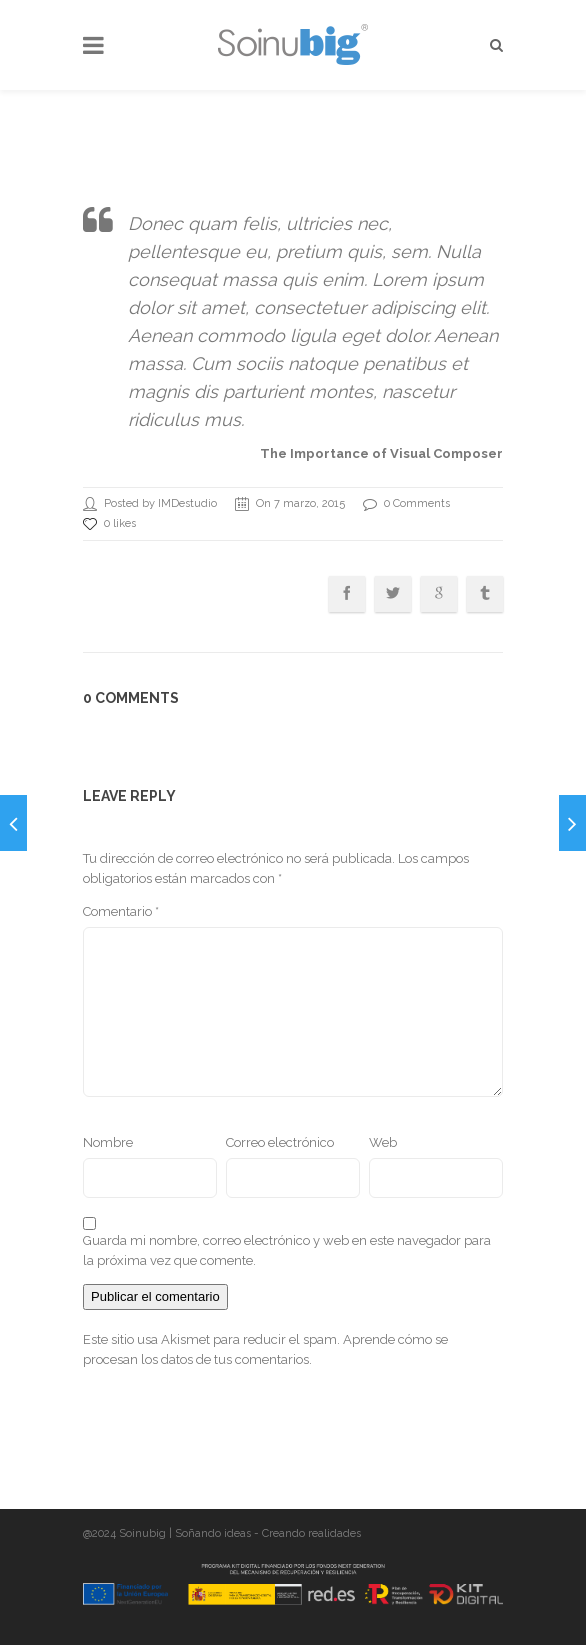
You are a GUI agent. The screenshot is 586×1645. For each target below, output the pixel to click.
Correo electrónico (280, 1142)
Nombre (108, 1142)
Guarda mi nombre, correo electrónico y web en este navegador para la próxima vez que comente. (287, 1250)
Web (383, 1142)
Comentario (121, 911)
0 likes (109, 524)
